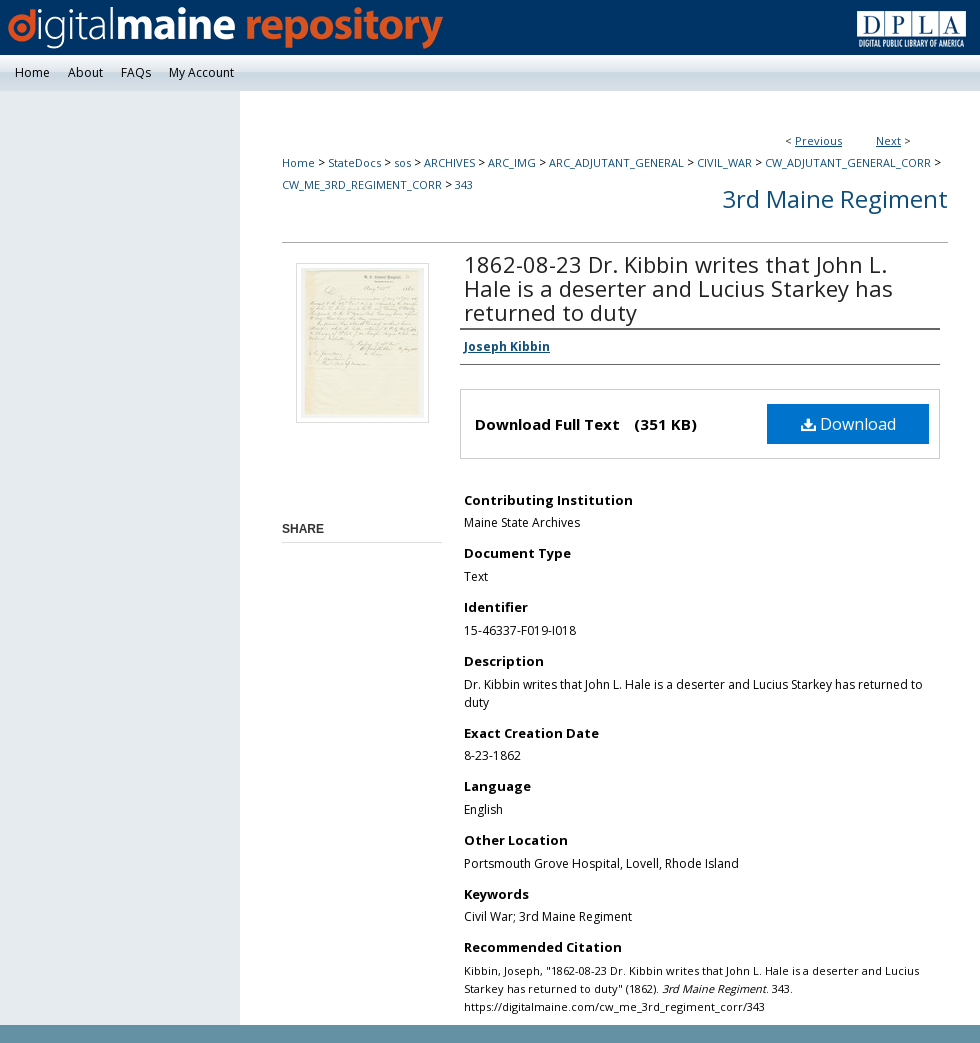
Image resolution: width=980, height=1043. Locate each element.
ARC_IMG (512, 162)
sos (402, 162)
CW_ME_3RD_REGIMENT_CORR (362, 184)
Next (888, 140)
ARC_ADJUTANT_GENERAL (616, 162)
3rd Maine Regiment (835, 198)
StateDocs (354, 162)
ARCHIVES (449, 162)
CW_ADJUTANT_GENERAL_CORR (848, 162)
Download (848, 424)
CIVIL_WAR (724, 162)
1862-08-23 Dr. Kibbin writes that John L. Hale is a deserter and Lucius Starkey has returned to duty (678, 288)
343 (464, 184)
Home (298, 162)
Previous (818, 140)
